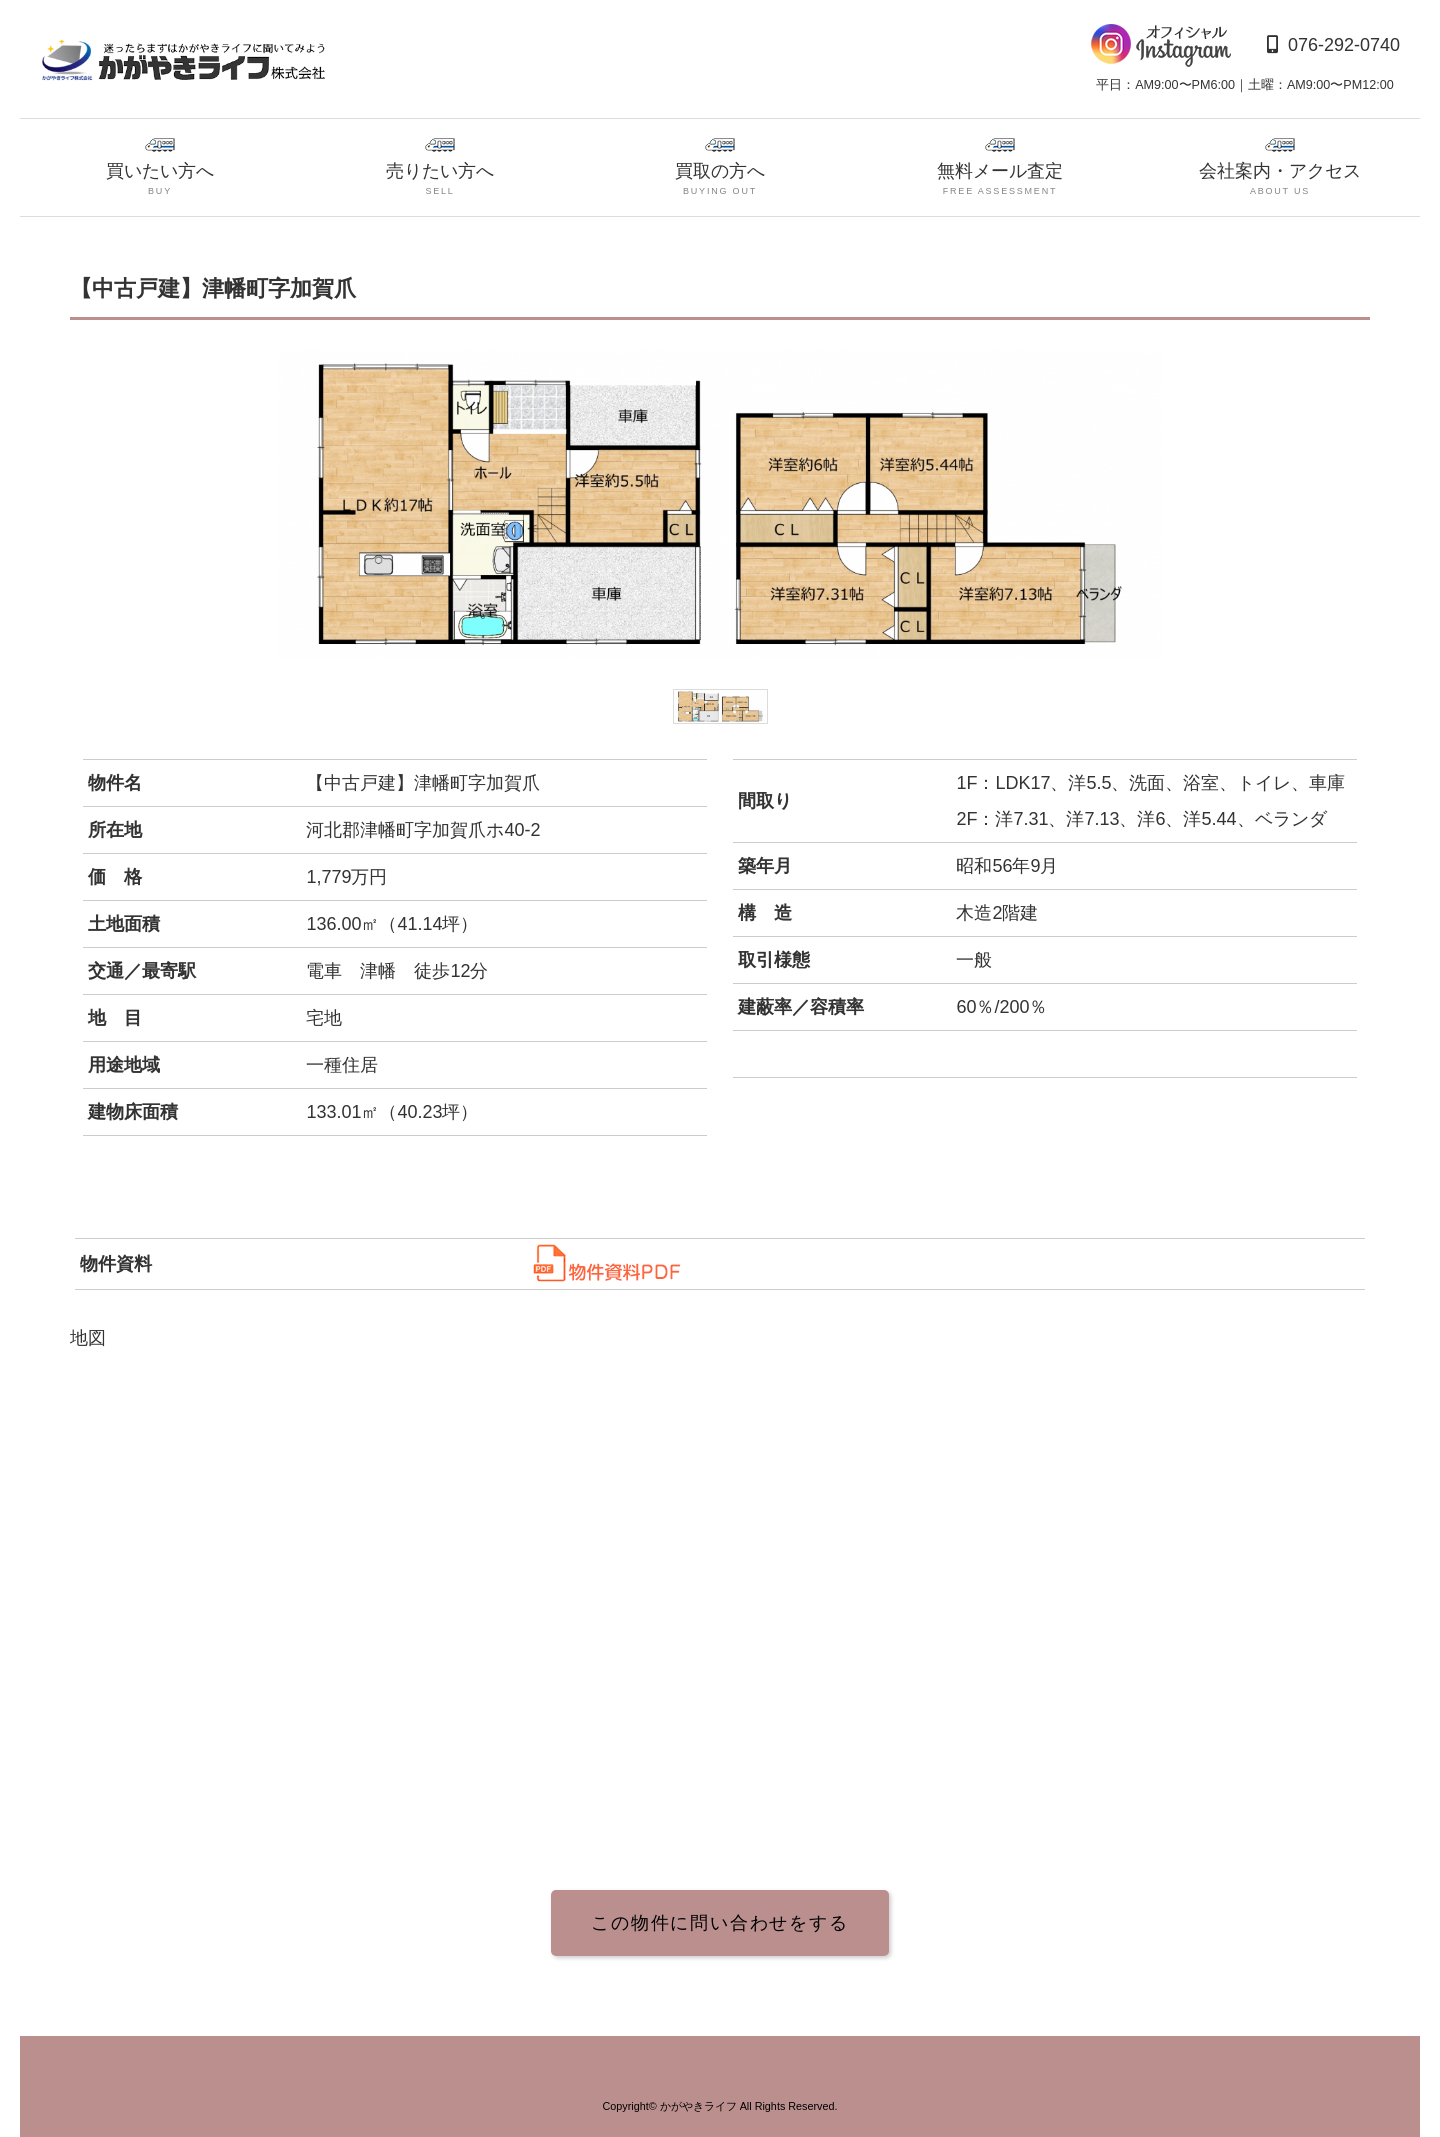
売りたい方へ (440, 168)
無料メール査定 (1000, 168)
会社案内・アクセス (1280, 168)
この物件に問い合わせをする (719, 1923)
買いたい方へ (160, 168)
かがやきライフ (698, 2106)
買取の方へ (720, 168)
